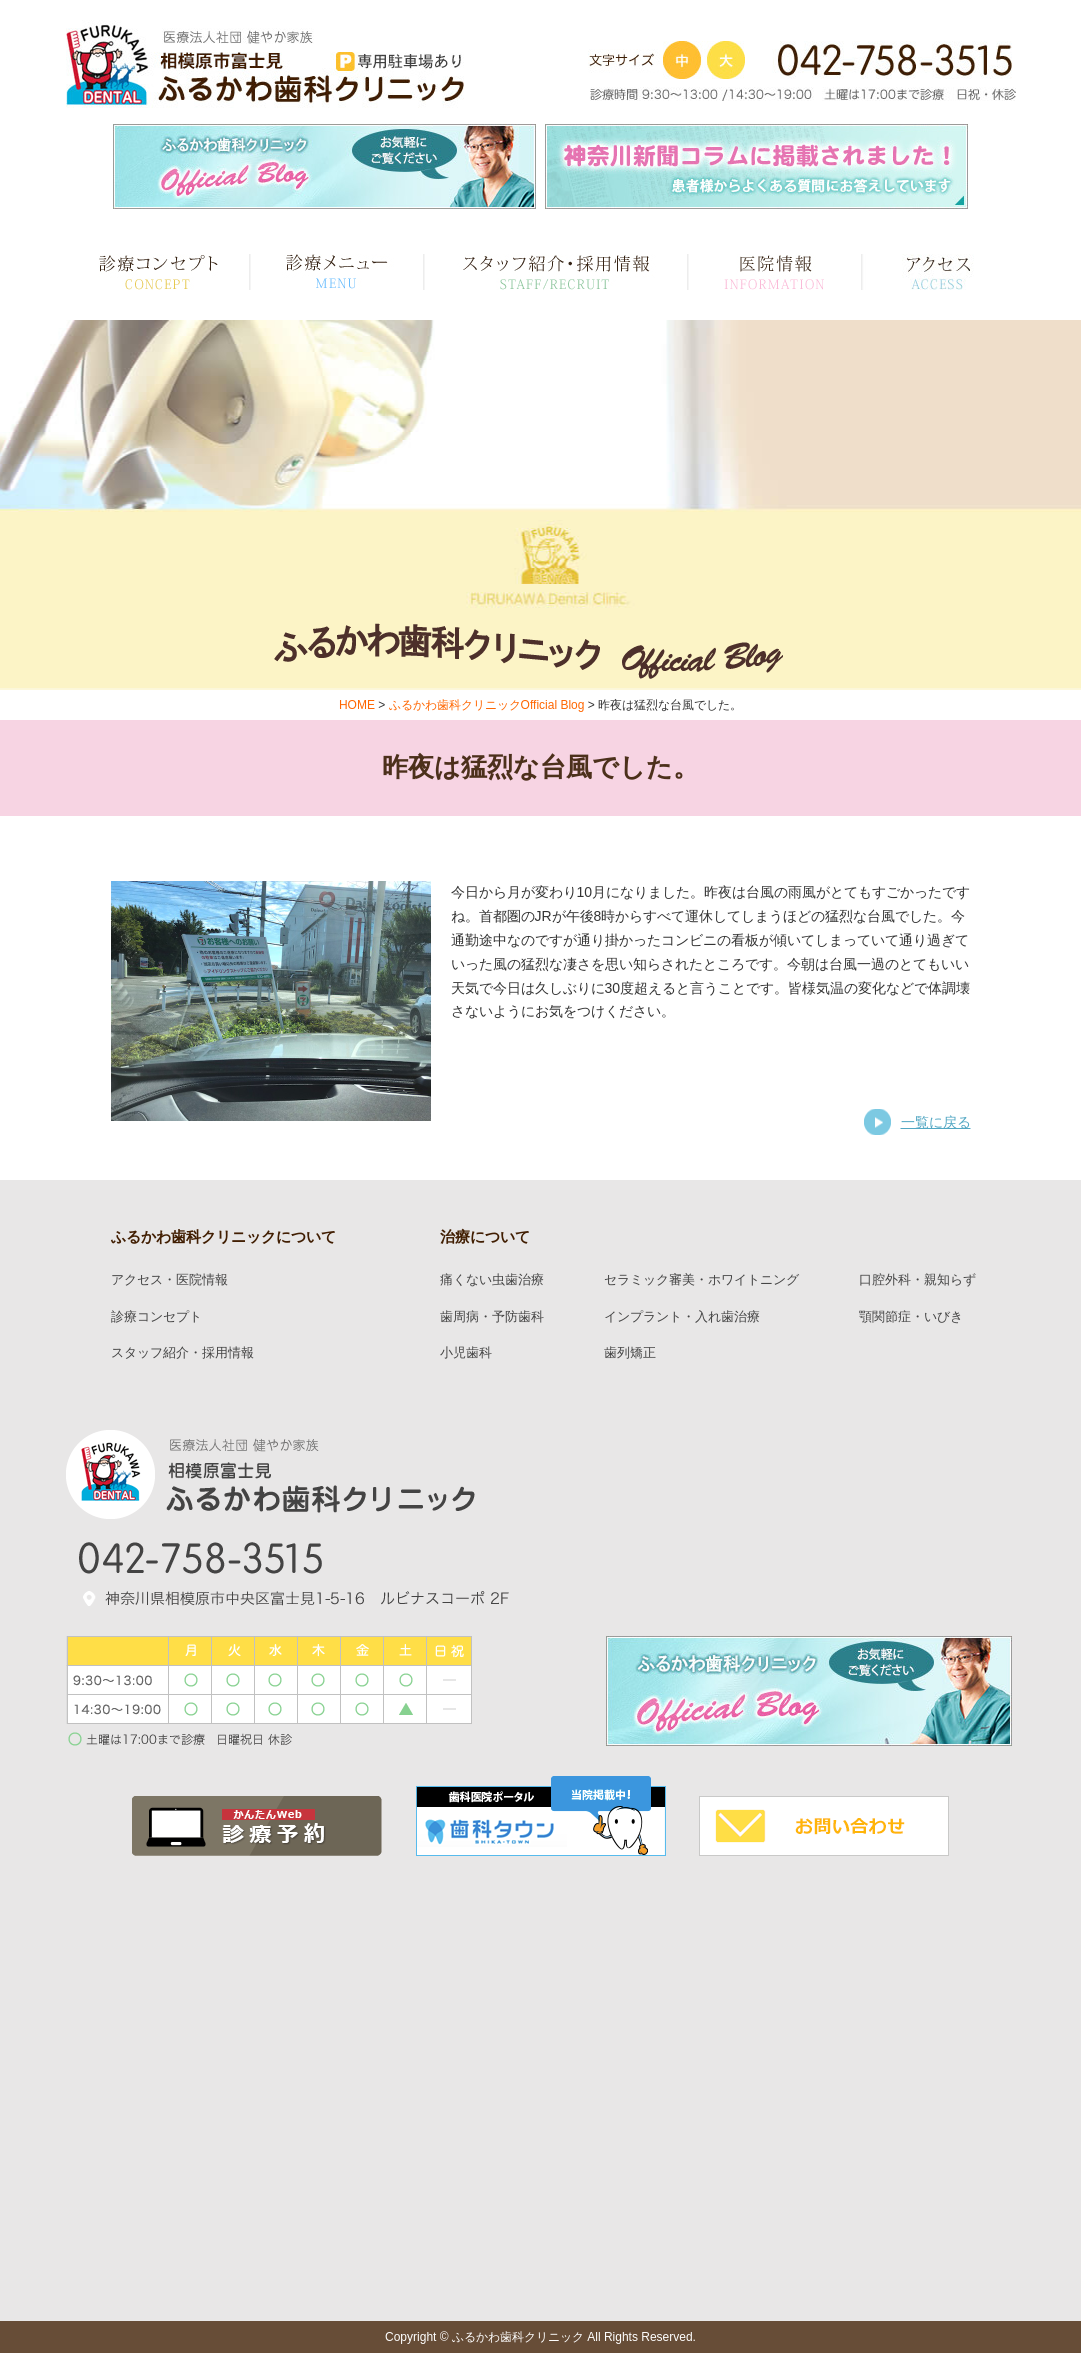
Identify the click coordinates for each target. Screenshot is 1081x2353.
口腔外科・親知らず (917, 1280)
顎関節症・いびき (911, 1317)
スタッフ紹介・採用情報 (182, 1353)
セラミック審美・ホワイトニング (701, 1280)
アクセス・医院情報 (169, 1280)
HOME (357, 705)
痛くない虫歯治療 (492, 1280)
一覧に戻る (936, 1122)
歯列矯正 (630, 1353)
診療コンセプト (156, 1317)
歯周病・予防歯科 (492, 1317)
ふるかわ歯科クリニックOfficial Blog (487, 705)
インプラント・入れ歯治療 (682, 1317)
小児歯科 (466, 1353)
